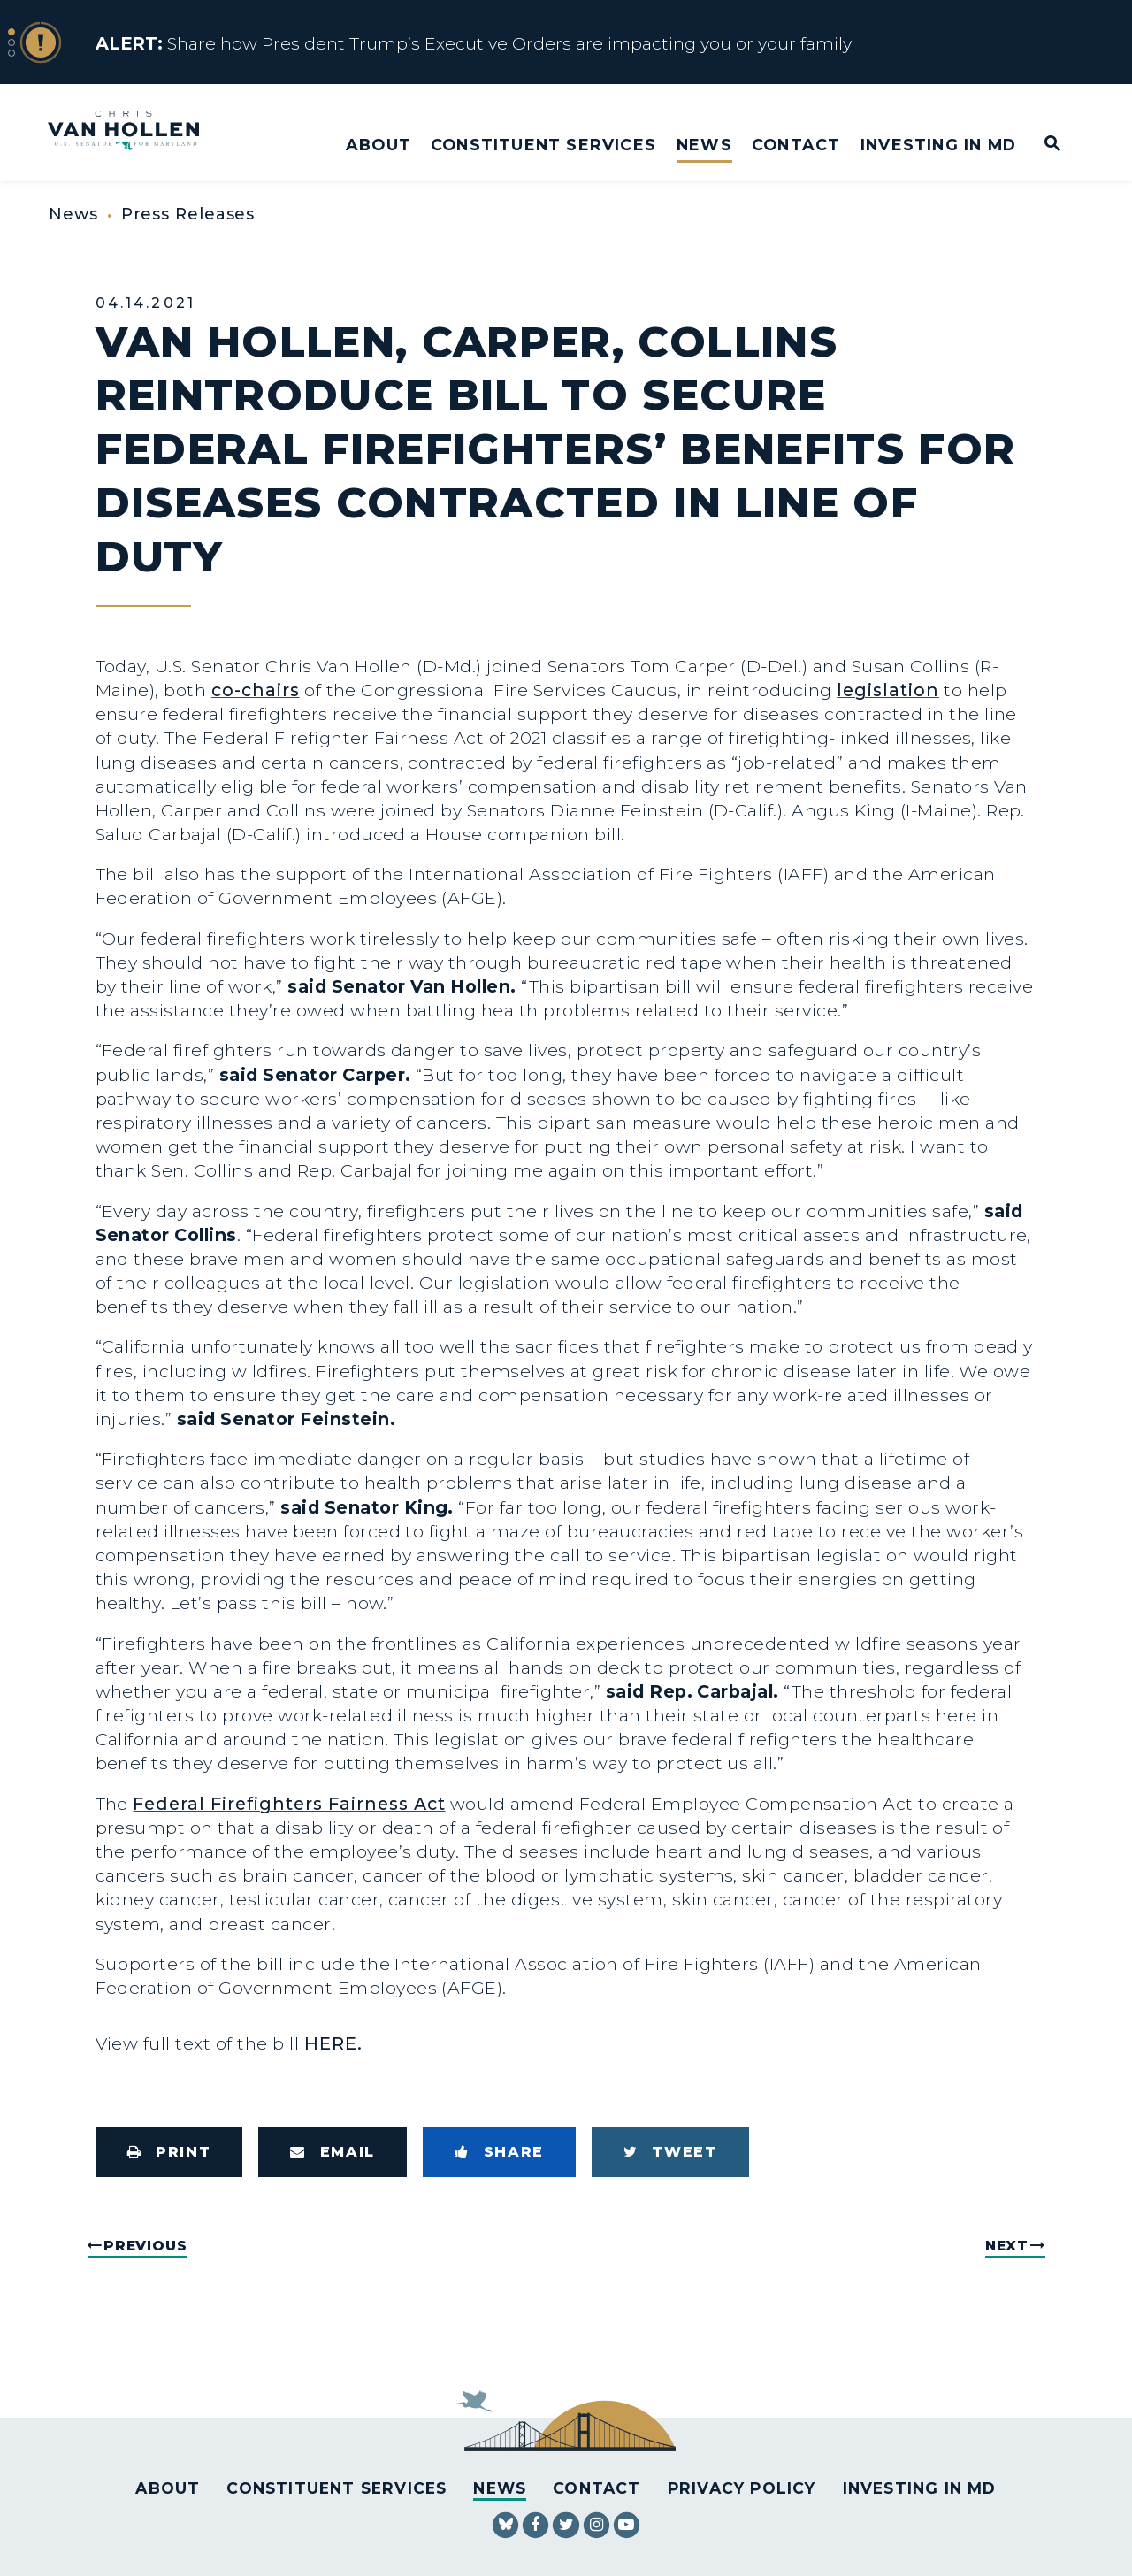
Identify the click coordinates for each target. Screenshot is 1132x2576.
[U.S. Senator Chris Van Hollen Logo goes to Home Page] (135, 132)
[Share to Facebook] (499, 2152)
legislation (888, 690)
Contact (796, 144)
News (704, 144)
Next (1007, 2245)
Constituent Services (543, 144)
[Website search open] (1040, 144)
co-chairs (255, 690)
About (378, 144)
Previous (145, 2245)
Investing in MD (938, 144)
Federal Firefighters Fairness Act (289, 1803)
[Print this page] (169, 2152)
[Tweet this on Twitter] (670, 2152)
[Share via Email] (332, 2152)
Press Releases (188, 214)
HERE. (333, 2043)
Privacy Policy (742, 2488)
